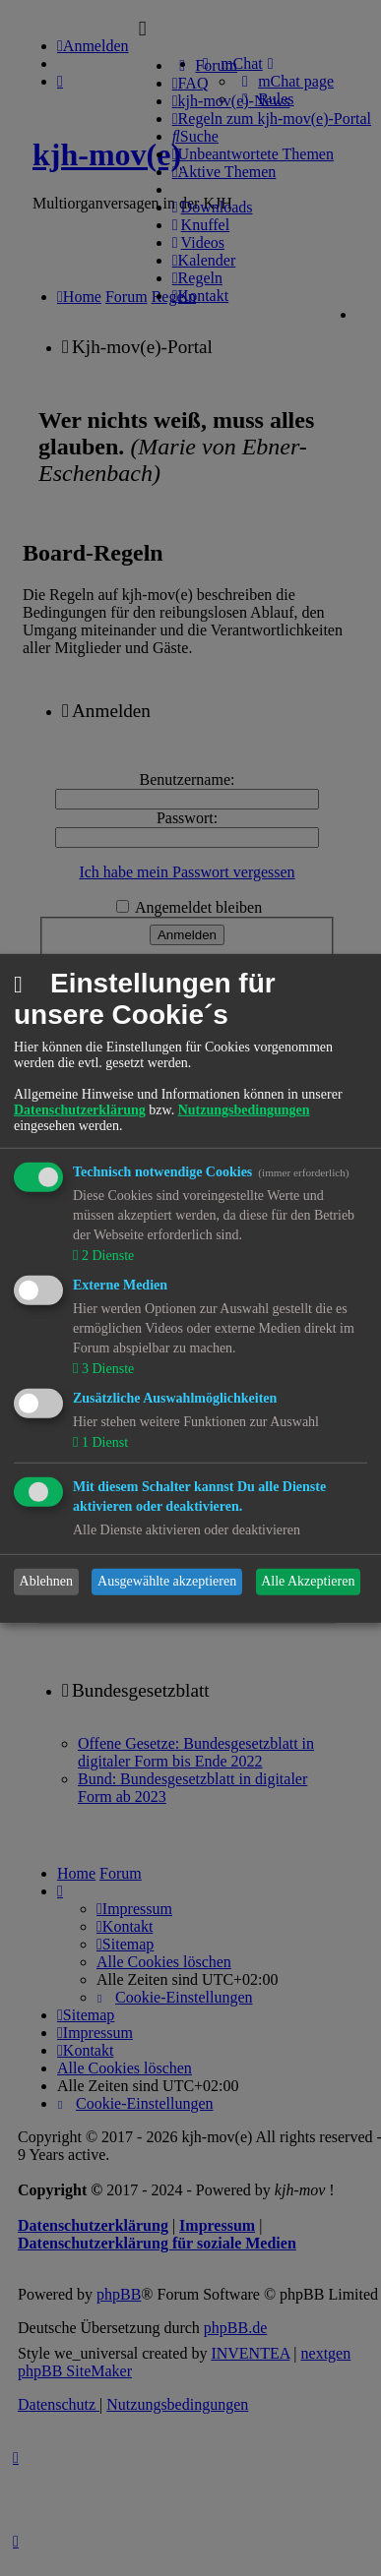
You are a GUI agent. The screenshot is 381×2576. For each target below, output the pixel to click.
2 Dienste (106, 1255)
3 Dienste (106, 1368)
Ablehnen (46, 1581)
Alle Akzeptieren (307, 1581)
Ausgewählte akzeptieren (166, 1581)
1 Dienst (103, 1442)
